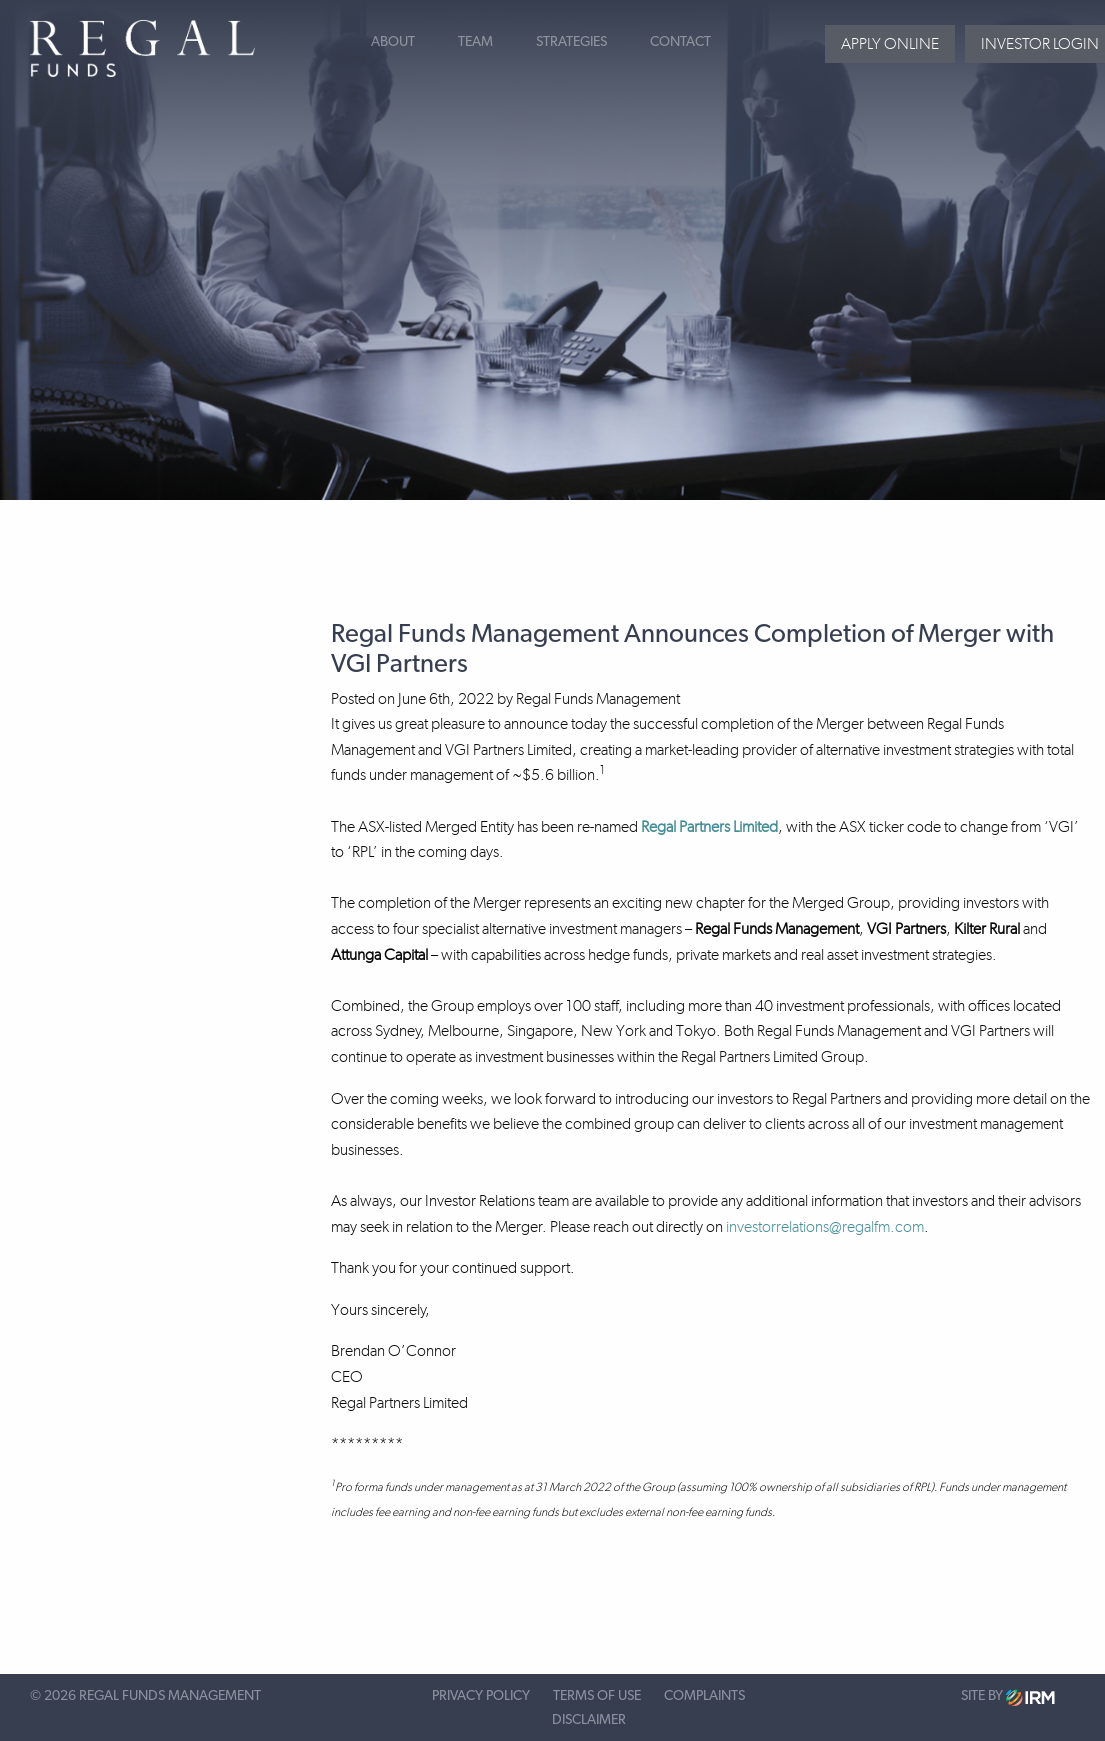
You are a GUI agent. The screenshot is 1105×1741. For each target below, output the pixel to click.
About (393, 42)
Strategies (571, 42)
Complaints (704, 1696)
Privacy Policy (481, 1696)
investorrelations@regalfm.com (825, 1226)
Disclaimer (589, 1720)
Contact (680, 42)
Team (475, 42)
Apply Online (890, 43)
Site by (1008, 1697)
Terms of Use (597, 1696)
